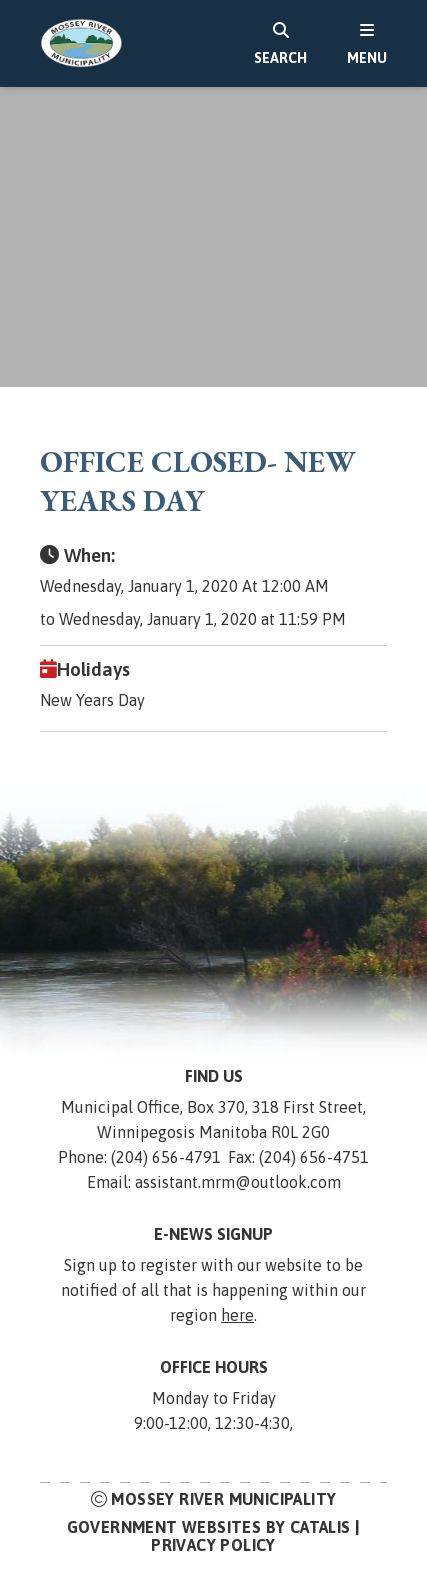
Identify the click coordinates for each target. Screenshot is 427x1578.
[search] (280, 43)
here (237, 1315)
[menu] (367, 43)
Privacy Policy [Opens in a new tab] (213, 1545)
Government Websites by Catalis (209, 1527)
